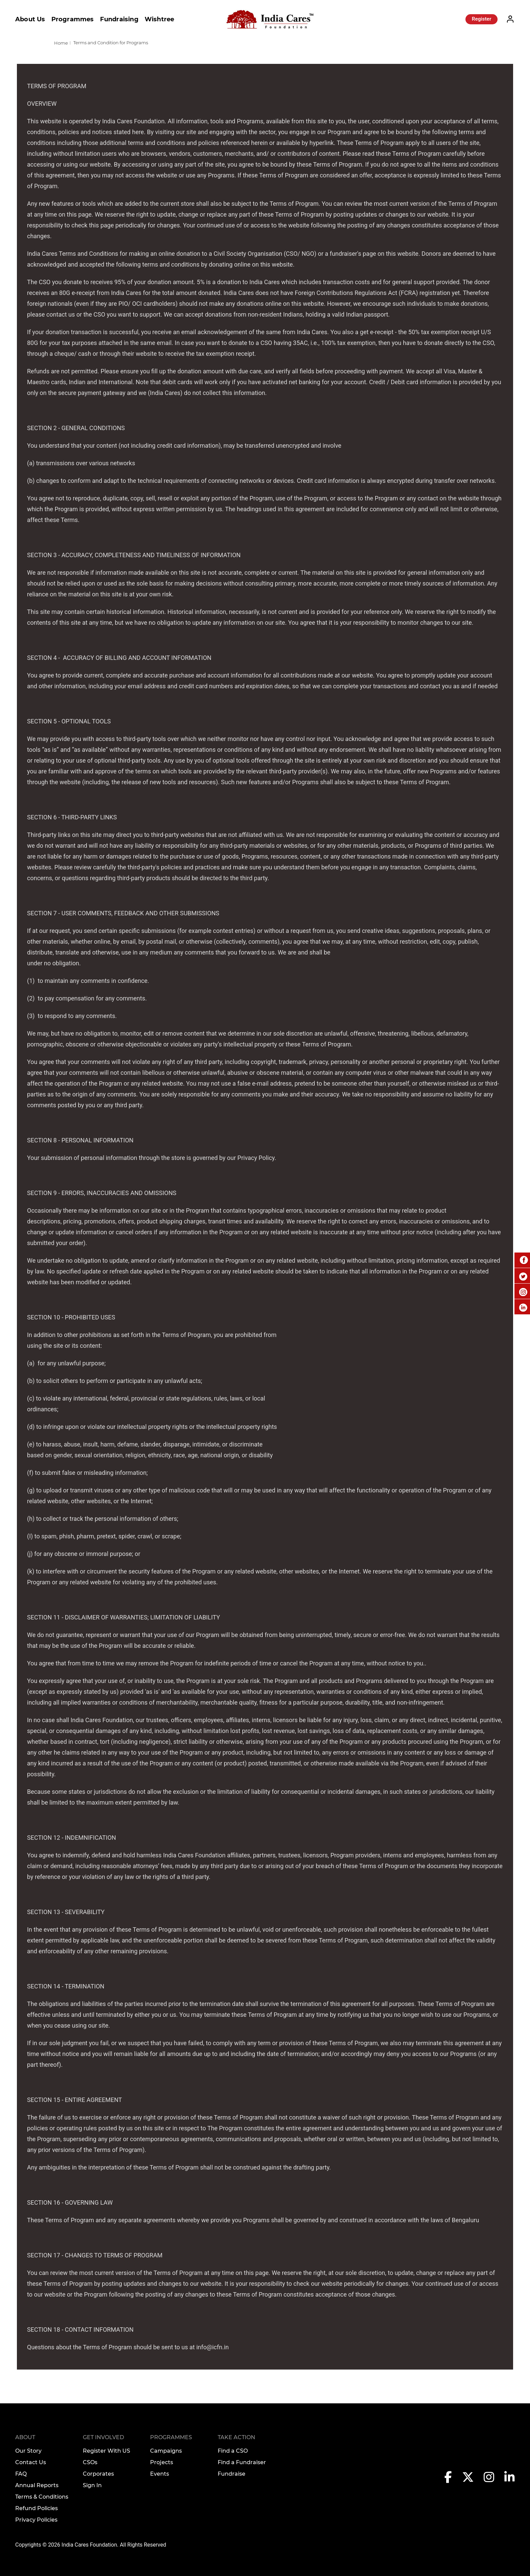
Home (61, 43)
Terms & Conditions (41, 2497)
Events (159, 2474)
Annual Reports (36, 2485)
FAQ (21, 2474)
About (25, 2437)
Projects (161, 2462)
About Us (30, 19)
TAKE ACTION (236, 2437)
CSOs (90, 2462)
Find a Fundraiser (242, 2462)
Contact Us (30, 2462)
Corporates (98, 2474)
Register (481, 19)
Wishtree (159, 19)
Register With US (106, 2451)
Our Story (28, 2451)
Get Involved (103, 2437)
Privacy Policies (36, 2520)
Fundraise (231, 2474)
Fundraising (119, 19)
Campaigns (166, 2451)
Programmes (72, 19)
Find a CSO (233, 2451)
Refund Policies (36, 2508)
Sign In (92, 2485)
